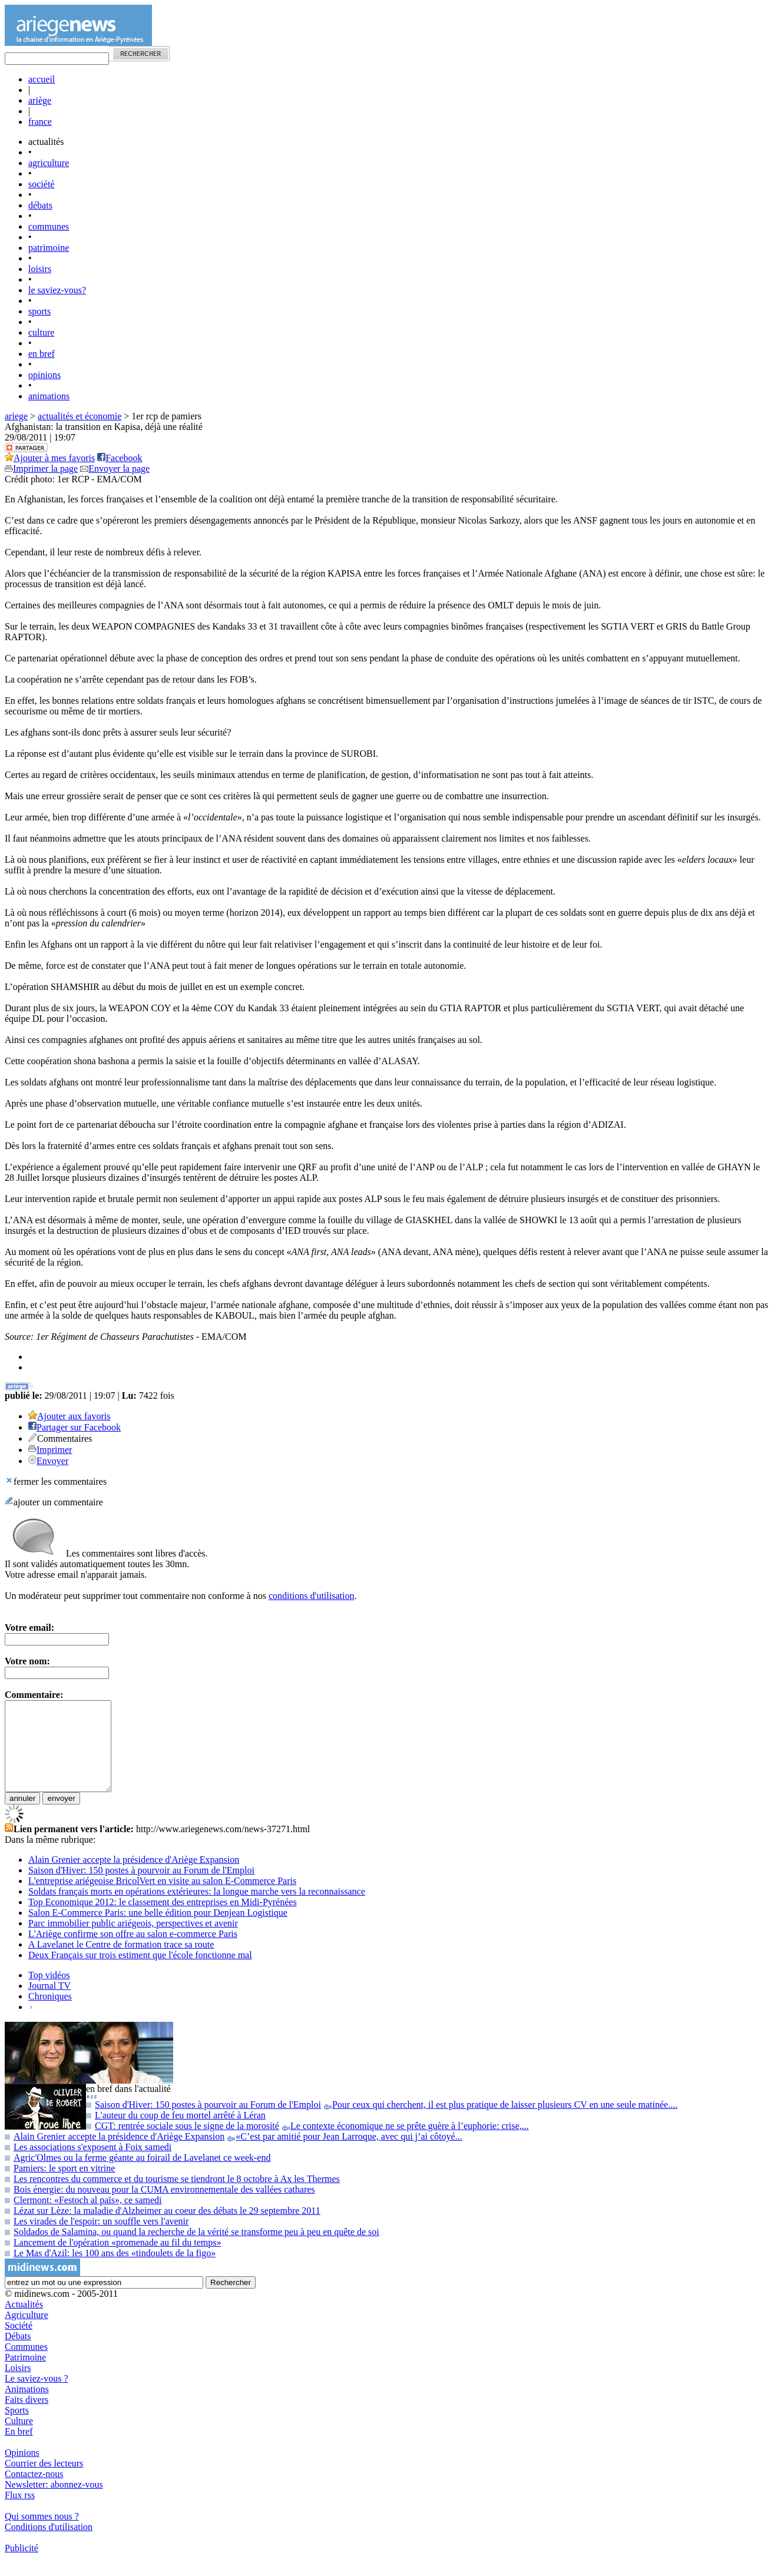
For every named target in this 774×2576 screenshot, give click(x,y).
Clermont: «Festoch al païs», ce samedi (83, 2218)
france (40, 122)
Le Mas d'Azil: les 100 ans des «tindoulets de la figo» (110, 2271)
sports (39, 311)
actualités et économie (79, 416)
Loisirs (18, 2385)
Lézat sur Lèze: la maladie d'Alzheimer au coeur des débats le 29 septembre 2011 (162, 2228)
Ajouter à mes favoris (50, 458)
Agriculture (26, 2332)
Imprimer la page (41, 468)
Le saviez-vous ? (36, 2396)
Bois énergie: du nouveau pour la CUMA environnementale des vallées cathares (160, 2207)
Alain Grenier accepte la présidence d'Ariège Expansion (133, 1877)
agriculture (48, 163)
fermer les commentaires (56, 1481)
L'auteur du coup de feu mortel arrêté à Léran (176, 2133)
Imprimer (54, 1450)
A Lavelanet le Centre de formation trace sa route (121, 1962)
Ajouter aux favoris (73, 1416)
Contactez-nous (34, 2491)
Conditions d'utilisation (48, 2544)
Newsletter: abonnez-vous (54, 2502)
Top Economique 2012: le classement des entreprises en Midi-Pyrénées (162, 1920)
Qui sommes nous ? (42, 2534)
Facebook (119, 458)
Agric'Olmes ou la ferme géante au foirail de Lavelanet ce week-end (137, 2175)
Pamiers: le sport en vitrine (60, 2186)
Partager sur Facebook (79, 1427)
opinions (44, 375)
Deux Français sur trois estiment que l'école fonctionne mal (140, 1973)
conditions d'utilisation (312, 1596)
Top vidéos (49, 1993)
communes (48, 226)
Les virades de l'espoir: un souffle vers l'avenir (96, 2239)
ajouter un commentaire (54, 1502)
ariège (39, 100)
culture (41, 332)
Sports (17, 2428)
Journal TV (49, 2003)
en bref (41, 354)
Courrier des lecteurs (44, 2481)
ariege (16, 416)
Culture (19, 2438)
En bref (19, 2449)
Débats (18, 2354)
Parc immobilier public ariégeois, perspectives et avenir (133, 1941)
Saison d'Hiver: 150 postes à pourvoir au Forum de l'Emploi (141, 1888)
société (41, 184)
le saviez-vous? (57, 290)
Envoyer (52, 1461)
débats (40, 205)
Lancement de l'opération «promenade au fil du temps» (113, 2260)
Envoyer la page (115, 468)
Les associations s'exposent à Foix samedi (88, 2165)
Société (18, 2343)
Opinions (22, 2470)
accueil (41, 79)
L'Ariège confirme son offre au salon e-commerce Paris (132, 1951)
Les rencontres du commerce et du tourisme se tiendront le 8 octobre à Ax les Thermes (172, 2196)
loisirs (39, 269)
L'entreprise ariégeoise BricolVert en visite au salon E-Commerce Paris (162, 1898)
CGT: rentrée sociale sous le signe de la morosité (307, 2143)
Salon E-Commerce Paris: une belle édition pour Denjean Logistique (157, 1930)
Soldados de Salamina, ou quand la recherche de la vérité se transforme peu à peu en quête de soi (192, 2249)
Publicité (21, 2566)
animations (49, 396)
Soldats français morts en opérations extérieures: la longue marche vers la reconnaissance (196, 1909)
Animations (27, 2407)
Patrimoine (25, 2375)
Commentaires (64, 1438)
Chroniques (50, 2014)
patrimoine (48, 248)
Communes (26, 2364)
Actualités (24, 2322)
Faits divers (26, 2417)
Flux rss (20, 2513)
